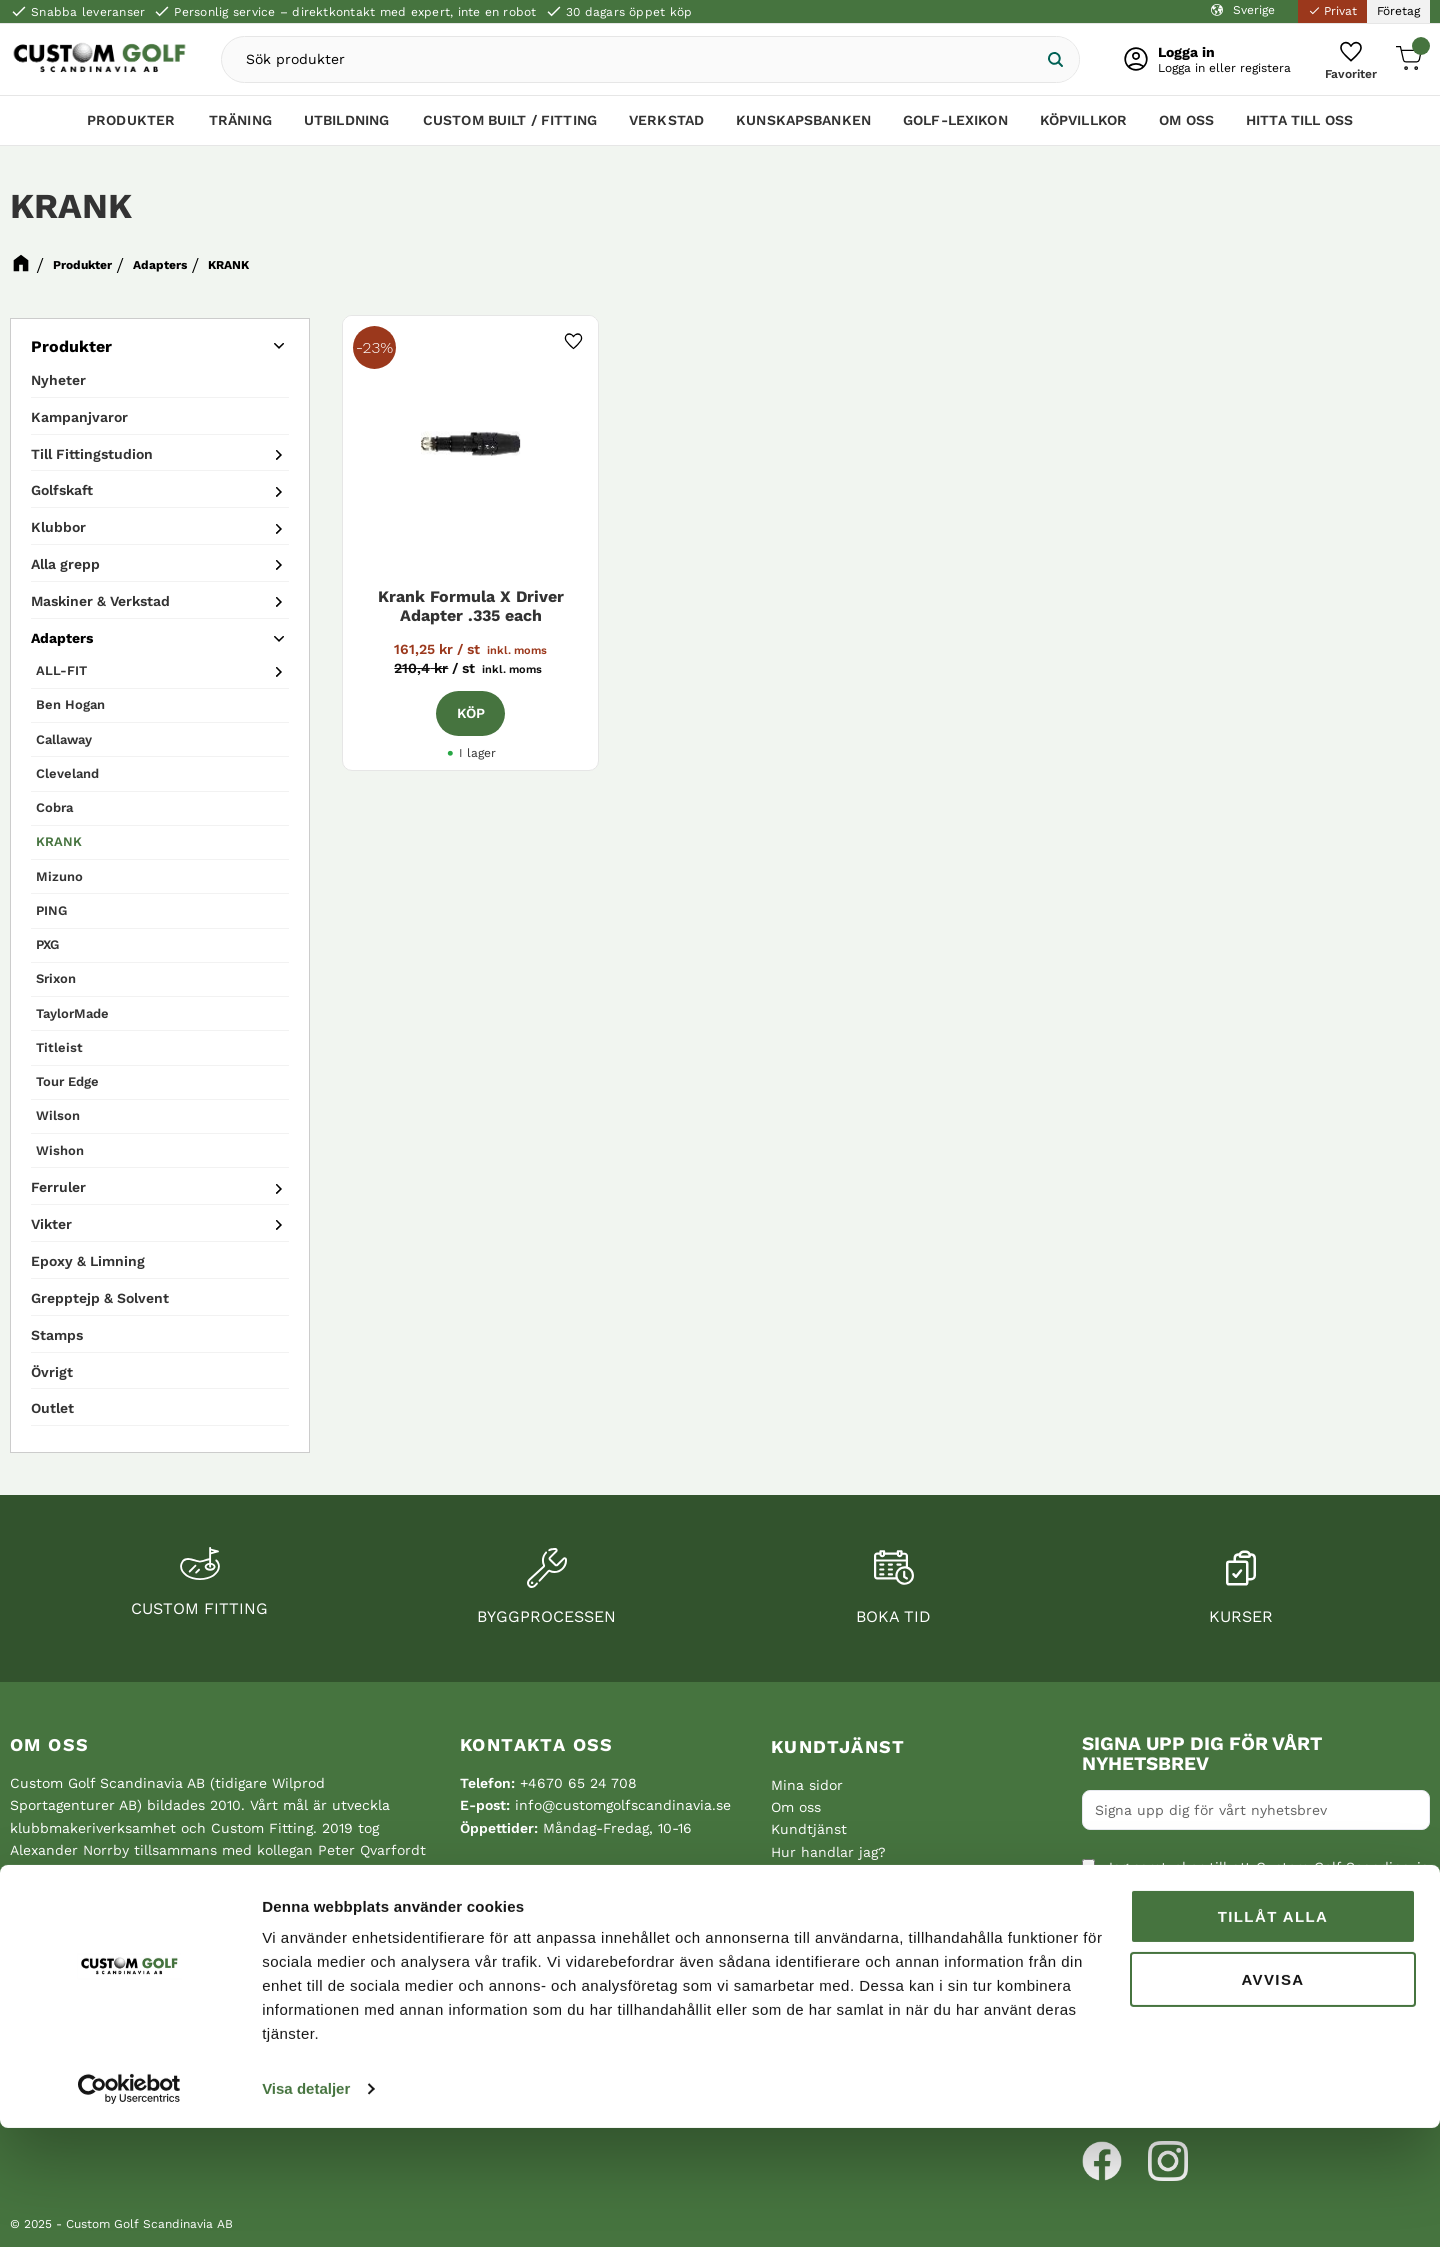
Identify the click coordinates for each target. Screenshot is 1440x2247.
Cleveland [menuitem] (67, 773)
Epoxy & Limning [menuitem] (88, 1261)
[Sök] (1038, 62)
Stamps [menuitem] (57, 1335)
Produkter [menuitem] (131, 127)
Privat (1332, 11)
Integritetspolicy (1146, 1969)
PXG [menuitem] (47, 944)
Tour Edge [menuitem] (67, 1081)
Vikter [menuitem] (51, 1224)
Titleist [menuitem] (59, 1047)
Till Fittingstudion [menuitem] (92, 454)
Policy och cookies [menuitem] (834, 1897)
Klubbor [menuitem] (58, 527)
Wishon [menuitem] (60, 1150)
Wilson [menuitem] (58, 1115)
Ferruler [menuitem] (58, 1187)
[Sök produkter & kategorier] (649, 62)
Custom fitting (199, 1608)
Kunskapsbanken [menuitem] (803, 127)
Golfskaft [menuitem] (62, 490)
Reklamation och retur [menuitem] (848, 1919)
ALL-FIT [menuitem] (61, 670)
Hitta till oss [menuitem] (1299, 127)
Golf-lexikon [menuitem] (955, 127)
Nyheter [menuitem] (58, 380)
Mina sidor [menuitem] (807, 1785)
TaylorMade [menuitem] (72, 1013)
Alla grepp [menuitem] (65, 564)
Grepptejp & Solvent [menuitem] (100, 1298)
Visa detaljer (306, 2207)
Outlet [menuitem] (52, 1408)
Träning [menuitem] (240, 127)
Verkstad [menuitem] (666, 127)
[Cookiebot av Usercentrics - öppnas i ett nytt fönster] (129, 2208)
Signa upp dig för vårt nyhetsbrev (1202, 1754)
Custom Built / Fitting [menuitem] (510, 127)
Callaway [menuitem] (64, 739)
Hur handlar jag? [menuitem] (828, 1852)
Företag (1398, 11)
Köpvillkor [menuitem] (1083, 127)
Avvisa (1272, 2097)
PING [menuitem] (51, 910)
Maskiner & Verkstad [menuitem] (100, 601)
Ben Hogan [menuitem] (70, 704)
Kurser (1241, 1616)
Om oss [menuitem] (1186, 127)
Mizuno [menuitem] (59, 876)
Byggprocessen (546, 1616)
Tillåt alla (1273, 2035)
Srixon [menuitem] (56, 978)
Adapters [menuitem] (62, 638)
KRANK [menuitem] (59, 841)
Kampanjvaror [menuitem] (79, 417)
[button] (1344, 62)
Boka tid (893, 1616)
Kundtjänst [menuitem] (838, 1746)
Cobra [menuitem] (54, 807)
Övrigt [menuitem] (52, 1372)
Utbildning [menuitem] (346, 127)
